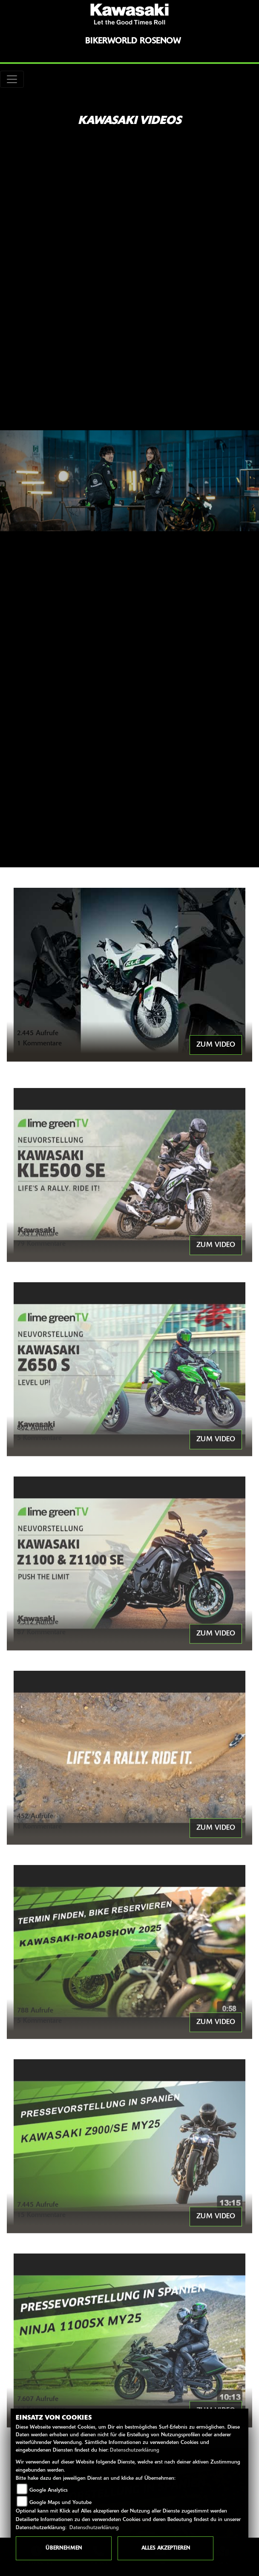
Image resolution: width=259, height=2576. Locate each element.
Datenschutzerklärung (134, 2450)
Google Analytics (48, 2490)
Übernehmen (64, 2548)
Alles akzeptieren (165, 2548)
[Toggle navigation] (12, 79)
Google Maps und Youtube (60, 2502)
